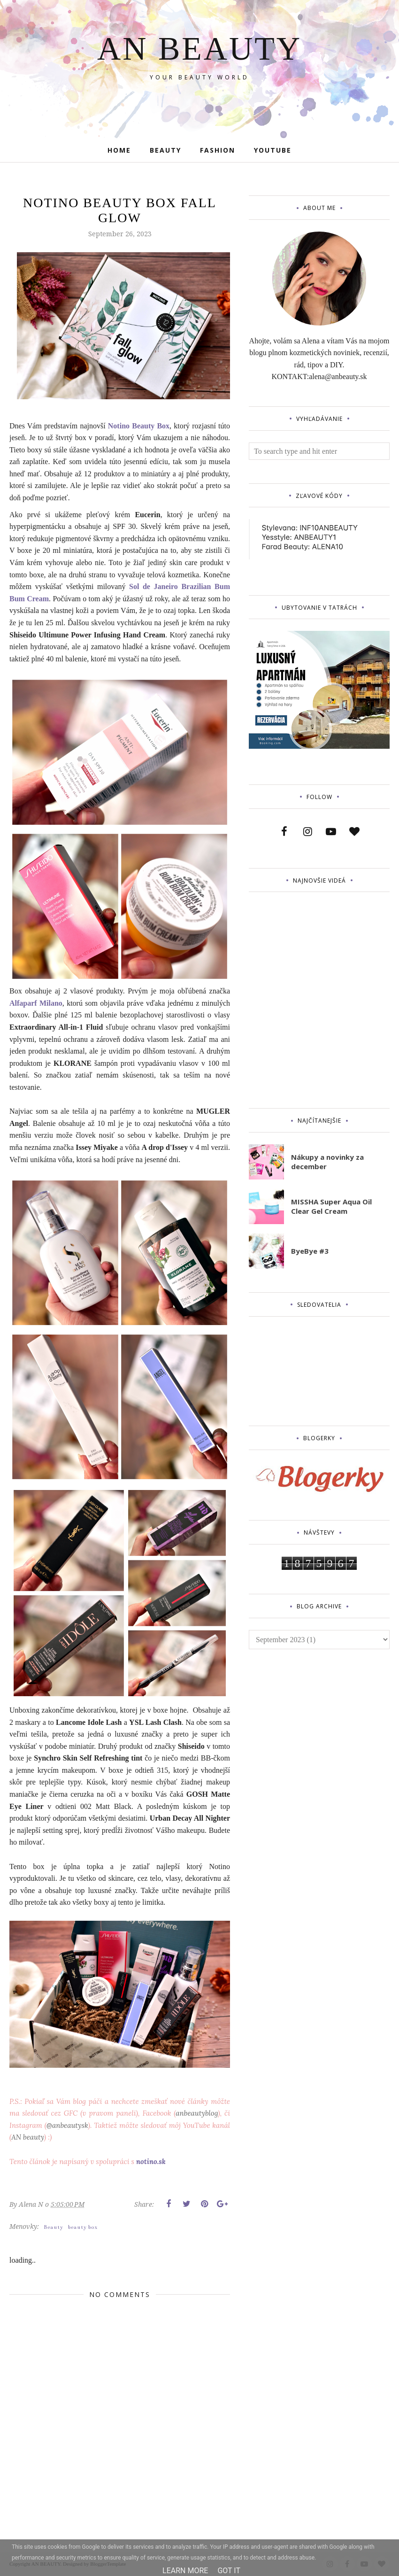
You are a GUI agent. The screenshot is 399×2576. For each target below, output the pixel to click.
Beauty (53, 2227)
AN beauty (27, 2137)
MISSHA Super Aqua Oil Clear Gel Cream (331, 1206)
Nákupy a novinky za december (327, 1161)
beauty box (83, 2227)
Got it (228, 2570)
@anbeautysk (67, 2125)
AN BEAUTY (199, 47)
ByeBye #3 (310, 1251)
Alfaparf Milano (35, 1003)
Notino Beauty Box (138, 426)
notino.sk (151, 2161)
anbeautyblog (197, 2113)
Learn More (185, 2570)
